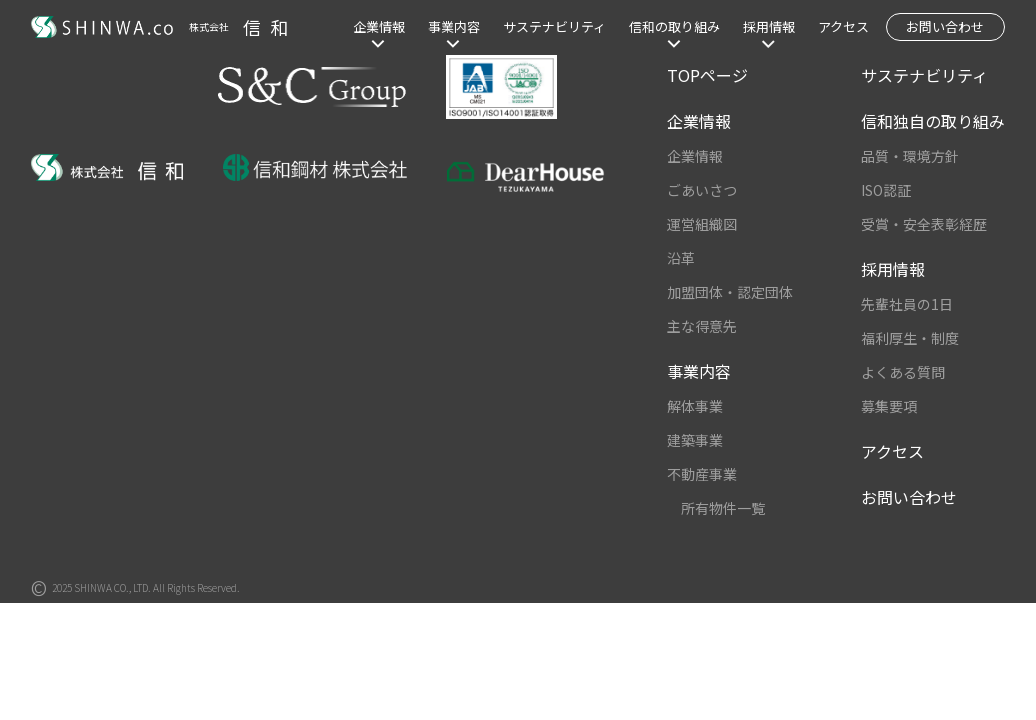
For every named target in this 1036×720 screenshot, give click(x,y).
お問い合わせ (945, 26)
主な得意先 (702, 326)
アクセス (843, 26)
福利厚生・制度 (910, 338)
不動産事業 (702, 474)
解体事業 (695, 406)
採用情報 (769, 26)
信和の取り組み (674, 26)
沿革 (681, 258)
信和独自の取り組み (933, 121)
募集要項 (889, 406)
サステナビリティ (554, 26)
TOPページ (707, 75)
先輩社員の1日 (907, 304)
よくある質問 (903, 372)
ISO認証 (886, 190)
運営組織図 (702, 224)
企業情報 (379, 26)
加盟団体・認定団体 (730, 292)
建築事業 (695, 440)
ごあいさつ (702, 190)
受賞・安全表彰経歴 (924, 224)
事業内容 (454, 26)
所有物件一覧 (723, 508)
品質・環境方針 (910, 156)
